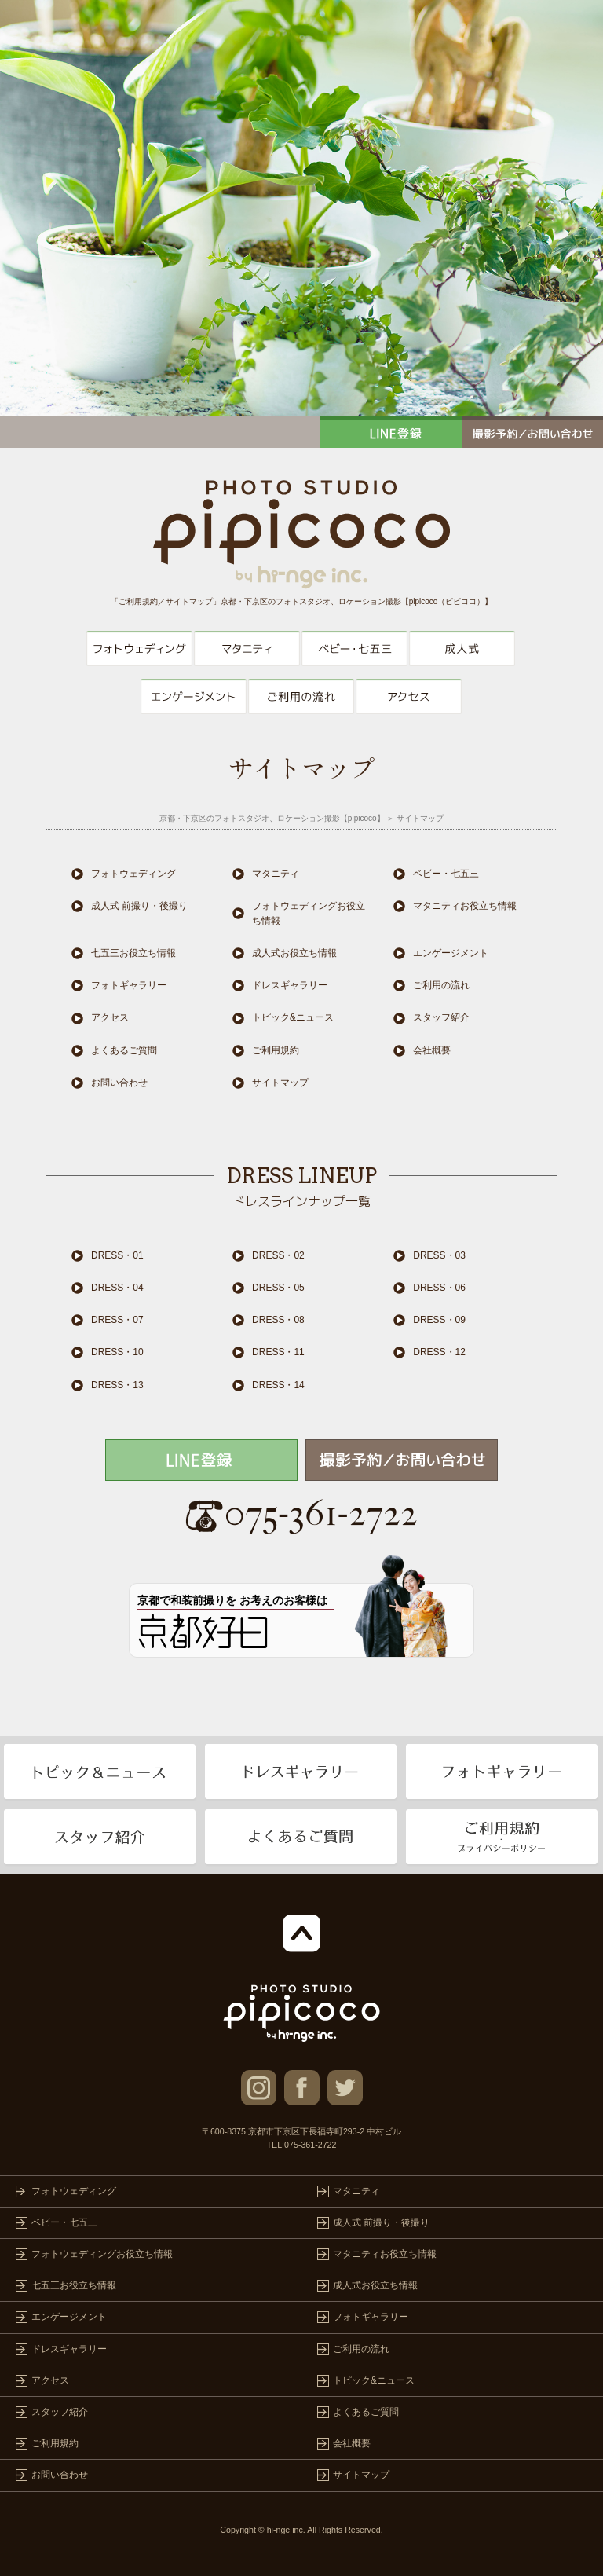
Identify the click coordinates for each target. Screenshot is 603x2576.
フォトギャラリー (128, 985)
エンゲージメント (194, 696)
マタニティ (247, 648)
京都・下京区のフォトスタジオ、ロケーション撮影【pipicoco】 (272, 818)
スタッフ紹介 (441, 1017)
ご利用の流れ (301, 696)
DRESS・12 (439, 1352)
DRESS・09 (439, 1319)
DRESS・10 (117, 1352)
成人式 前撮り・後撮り (462, 648)
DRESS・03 (439, 1255)
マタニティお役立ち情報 (465, 905)
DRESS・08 (278, 1319)
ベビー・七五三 (354, 648)
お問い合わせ (119, 1082)
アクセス (409, 696)
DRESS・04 (117, 1287)
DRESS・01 (117, 1255)
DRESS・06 (439, 1287)
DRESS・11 (278, 1352)
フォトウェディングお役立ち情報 (308, 913)
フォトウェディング (139, 648)
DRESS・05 (278, 1287)
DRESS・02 (278, 1255)
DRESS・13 (117, 1385)
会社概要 (432, 1050)
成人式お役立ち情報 (294, 952)
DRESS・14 (278, 1385)
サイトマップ (280, 1082)
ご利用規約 (275, 1050)
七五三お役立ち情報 (133, 952)
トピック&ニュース (293, 1017)
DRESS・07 (117, 1319)
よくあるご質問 (124, 1050)
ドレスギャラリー (289, 985)
